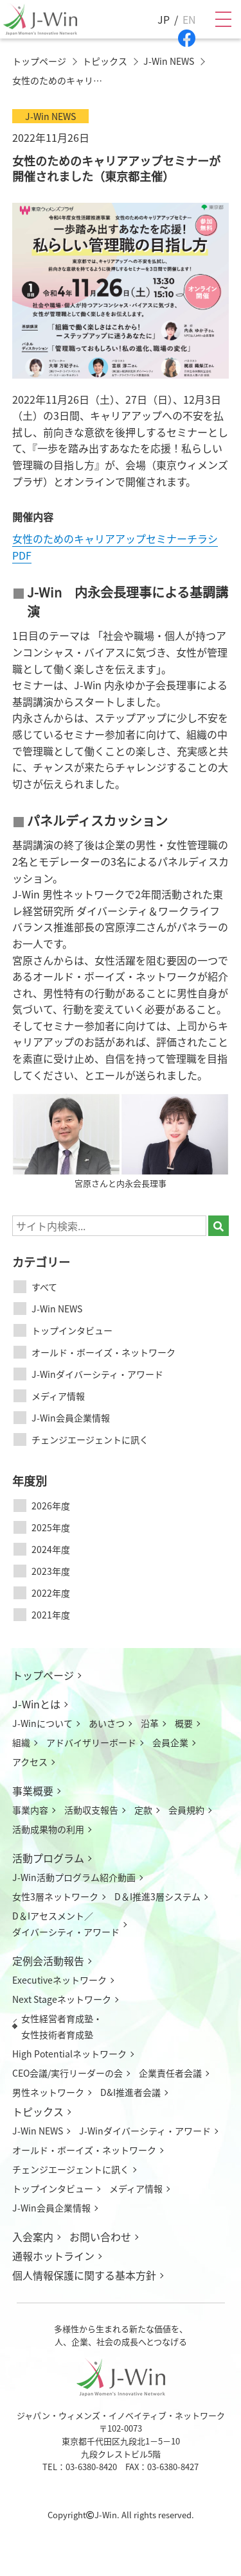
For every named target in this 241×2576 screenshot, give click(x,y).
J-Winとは (36, 1704)
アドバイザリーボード (91, 1742)
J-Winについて (42, 1723)
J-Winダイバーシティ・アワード (97, 1374)
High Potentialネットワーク (69, 2053)
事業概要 (32, 1790)
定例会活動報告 (48, 1960)
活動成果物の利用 (48, 1829)
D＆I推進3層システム (157, 1896)
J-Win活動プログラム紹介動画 (74, 1877)
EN (189, 19)
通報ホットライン (53, 2255)
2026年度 (50, 1505)
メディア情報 (58, 1395)
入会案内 (32, 2236)
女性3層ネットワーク (55, 1896)
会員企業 (170, 1742)
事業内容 (30, 1809)
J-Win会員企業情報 (70, 1417)
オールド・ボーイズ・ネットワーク (103, 1352)
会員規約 (186, 1809)
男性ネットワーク (48, 2092)
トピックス (38, 2111)
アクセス (30, 1761)
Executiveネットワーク (59, 1979)
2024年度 (50, 1549)
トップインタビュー (71, 1330)
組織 (21, 1742)
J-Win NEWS (56, 1308)
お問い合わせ (100, 2236)
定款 (143, 1809)
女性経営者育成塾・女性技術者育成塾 (61, 2026)
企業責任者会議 (170, 2072)
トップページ (43, 1675)
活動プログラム (48, 1858)
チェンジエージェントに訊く (89, 1439)
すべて (44, 1286)
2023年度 (50, 1571)
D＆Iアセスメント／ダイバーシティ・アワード (66, 1923)
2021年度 (50, 1614)
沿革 (150, 1723)
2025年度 (50, 1527)
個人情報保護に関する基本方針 (84, 2275)
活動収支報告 (91, 1809)
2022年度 (50, 1592)
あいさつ (107, 1723)
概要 (184, 1723)
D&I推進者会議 (130, 2092)
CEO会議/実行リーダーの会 (67, 2072)
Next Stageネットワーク (61, 1999)
